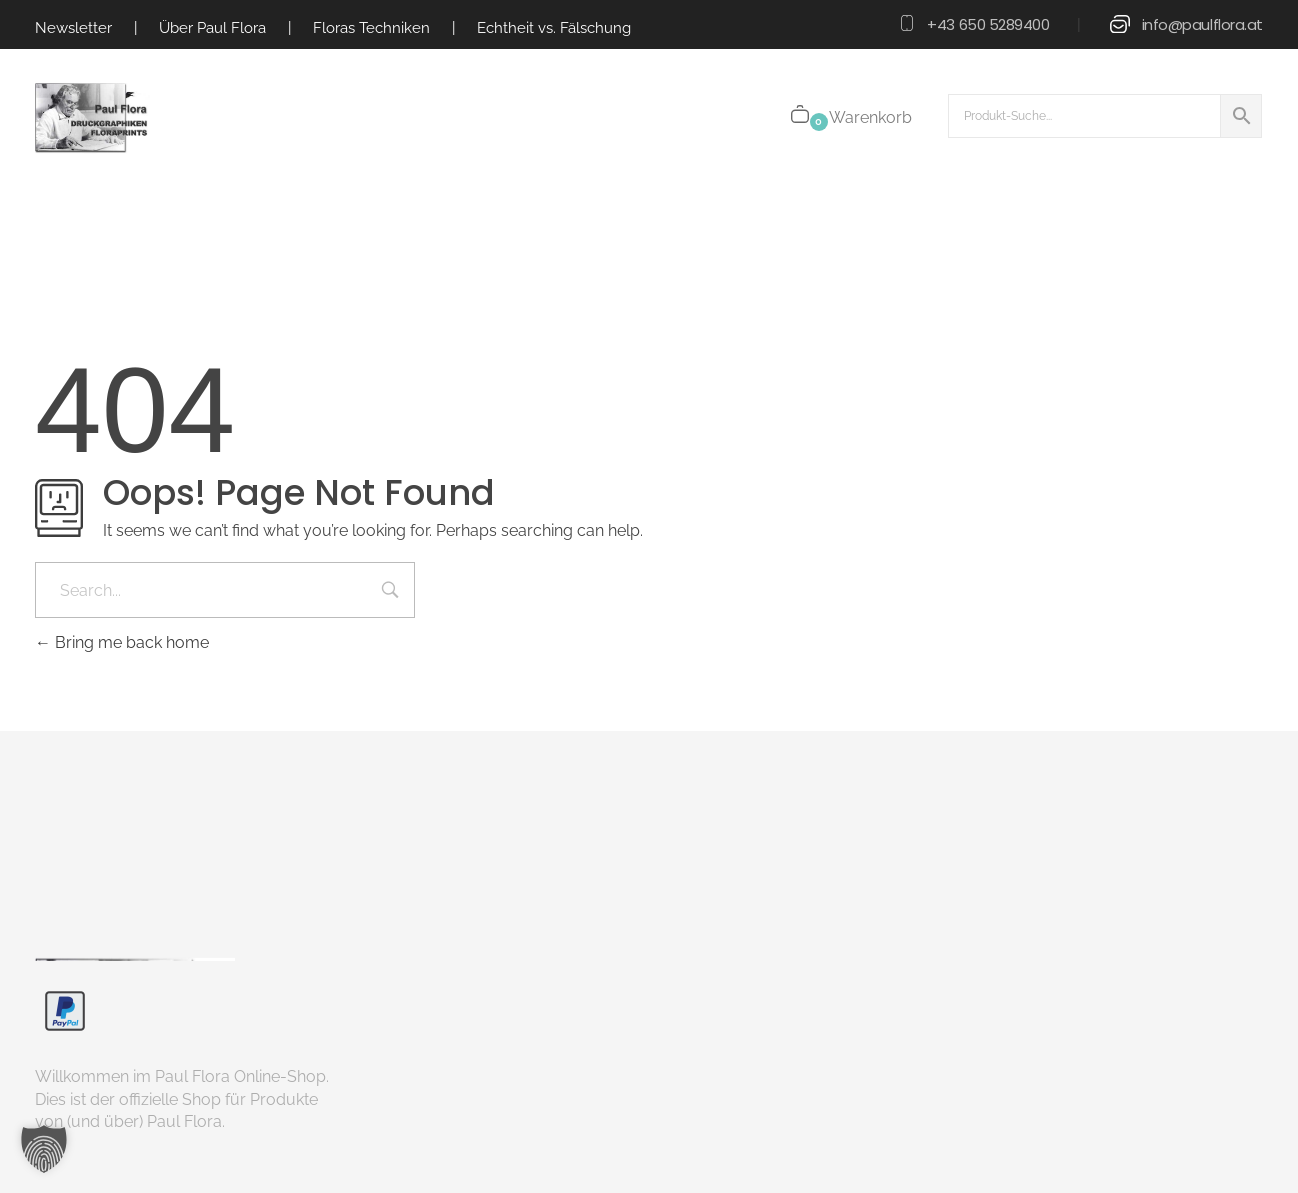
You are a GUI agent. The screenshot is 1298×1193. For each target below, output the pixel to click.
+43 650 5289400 (988, 24)
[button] (44, 1149)
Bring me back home (122, 642)
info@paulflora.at (1202, 24)
